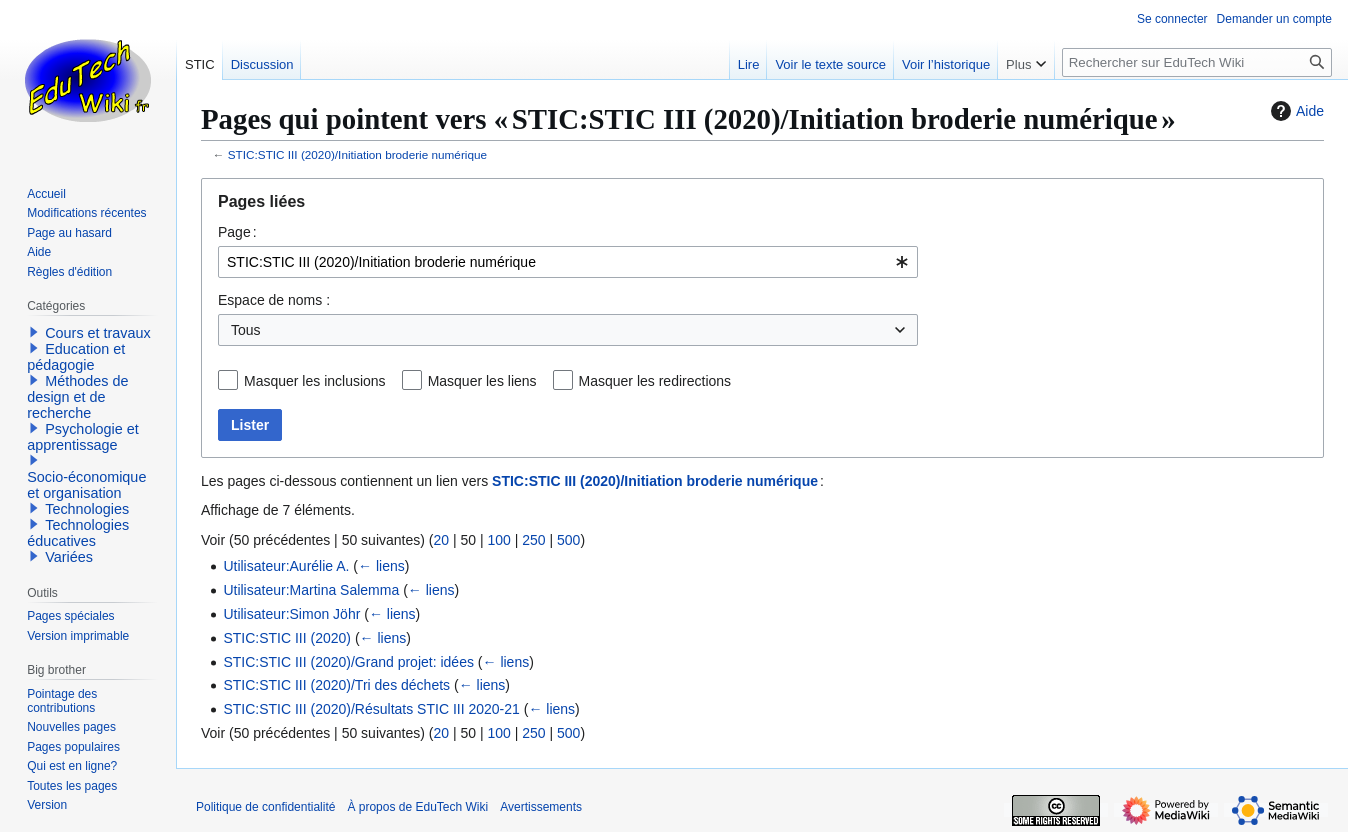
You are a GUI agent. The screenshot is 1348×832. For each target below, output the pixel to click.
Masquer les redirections (655, 381)
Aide (1295, 111)
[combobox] (568, 262)
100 (498, 540)
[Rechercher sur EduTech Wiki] (1197, 62)
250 (533, 540)
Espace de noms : (274, 300)
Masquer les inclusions (315, 381)
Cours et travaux (98, 333)
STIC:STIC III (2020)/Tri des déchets (336, 685)
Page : (237, 232)
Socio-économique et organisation (86, 485)
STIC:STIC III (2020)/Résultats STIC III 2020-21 (371, 709)
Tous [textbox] (246, 330)
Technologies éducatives (78, 533)
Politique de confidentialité (265, 807)
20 (441, 540)
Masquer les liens (482, 381)
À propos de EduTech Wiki (417, 807)
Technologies (87, 509)
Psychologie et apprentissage (83, 437)
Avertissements (541, 807)
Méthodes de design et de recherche (77, 397)
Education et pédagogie (76, 357)
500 (568, 540)
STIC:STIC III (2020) (287, 638)
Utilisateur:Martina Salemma (311, 590)
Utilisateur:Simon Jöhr (291, 614)
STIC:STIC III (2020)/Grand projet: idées (348, 662)
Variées (69, 557)
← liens (381, 566)
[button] (34, 332)
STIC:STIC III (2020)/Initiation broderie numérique (357, 154)
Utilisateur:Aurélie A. (286, 566)
